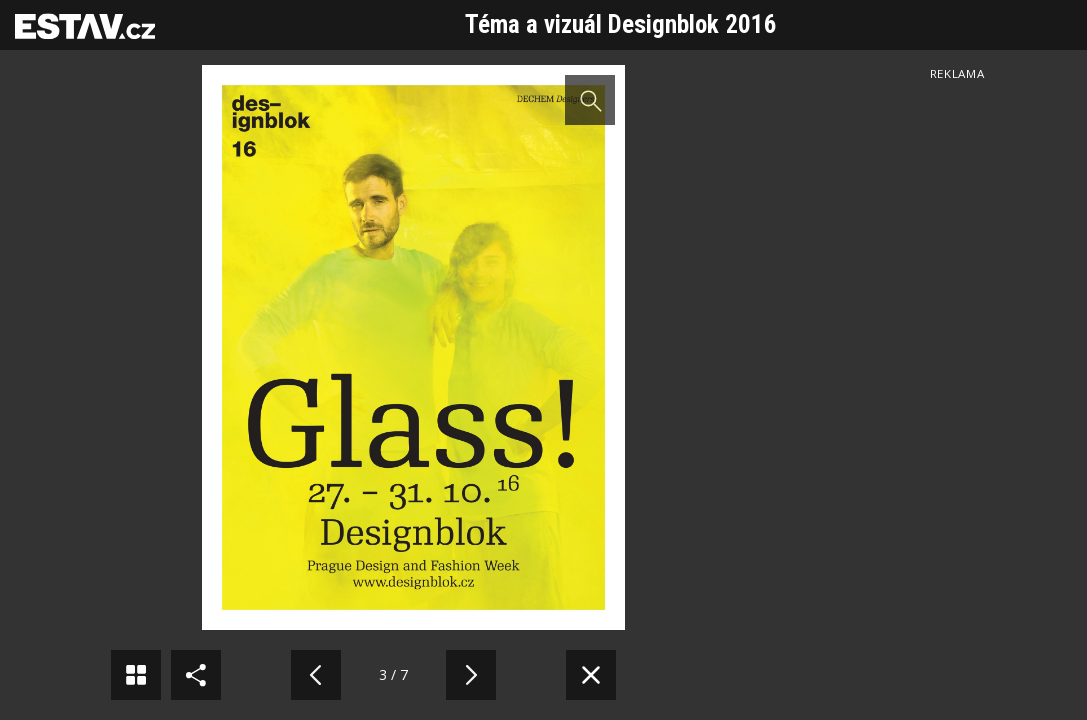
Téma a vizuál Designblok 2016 (621, 24)
